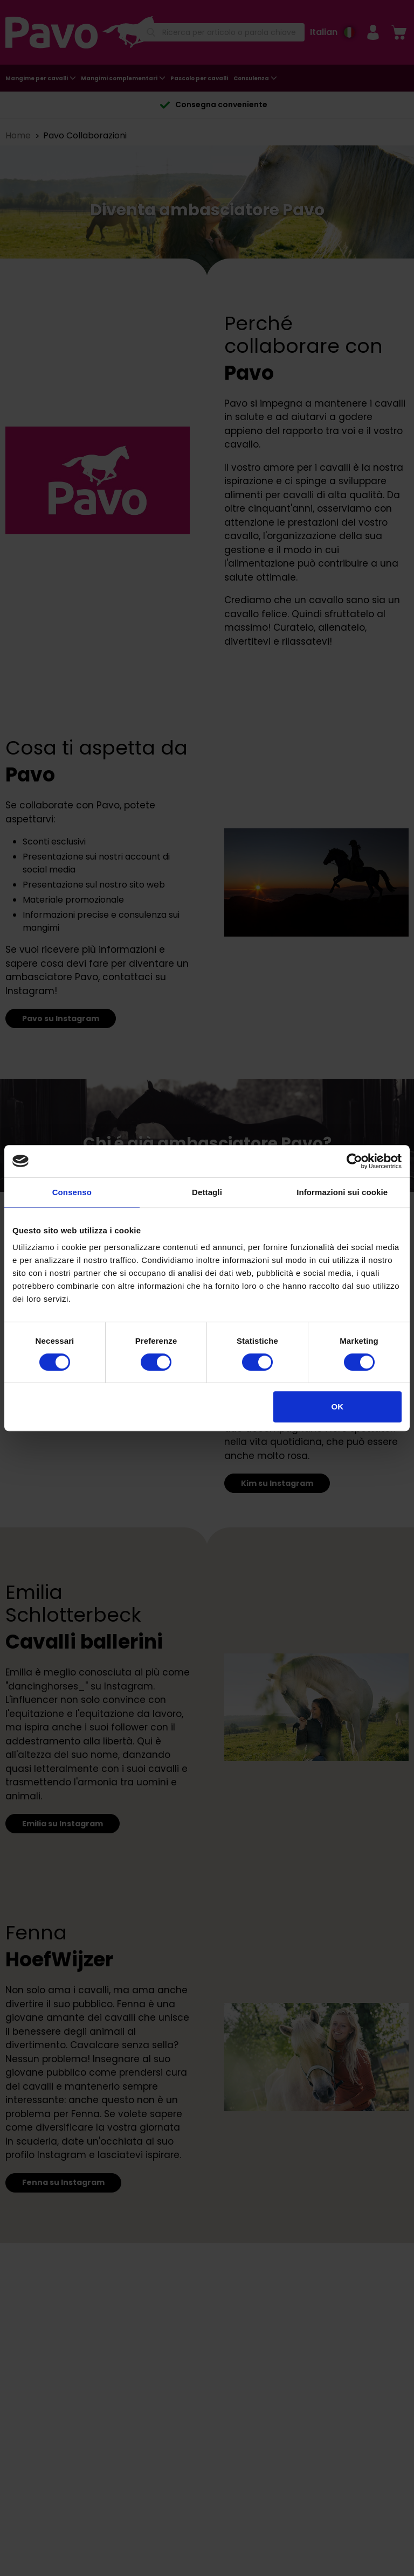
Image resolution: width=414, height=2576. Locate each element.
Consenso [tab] (72, 1192)
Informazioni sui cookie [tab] (342, 1192)
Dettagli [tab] (207, 1192)
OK (338, 1406)
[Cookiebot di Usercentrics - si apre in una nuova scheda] (354, 1161)
